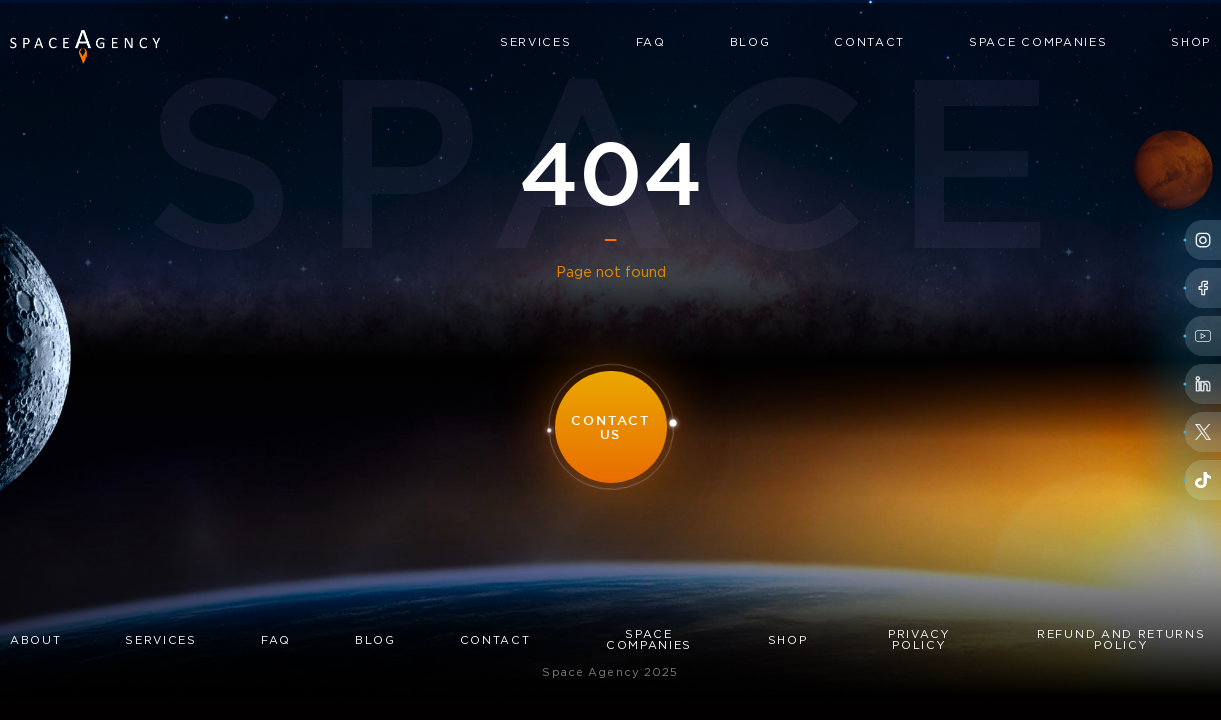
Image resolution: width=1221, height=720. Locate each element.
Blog (750, 43)
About (35, 641)
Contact (869, 43)
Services (535, 43)
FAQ (651, 43)
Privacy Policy (919, 640)
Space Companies (1038, 43)
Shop (1191, 43)
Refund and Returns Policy (1121, 640)
